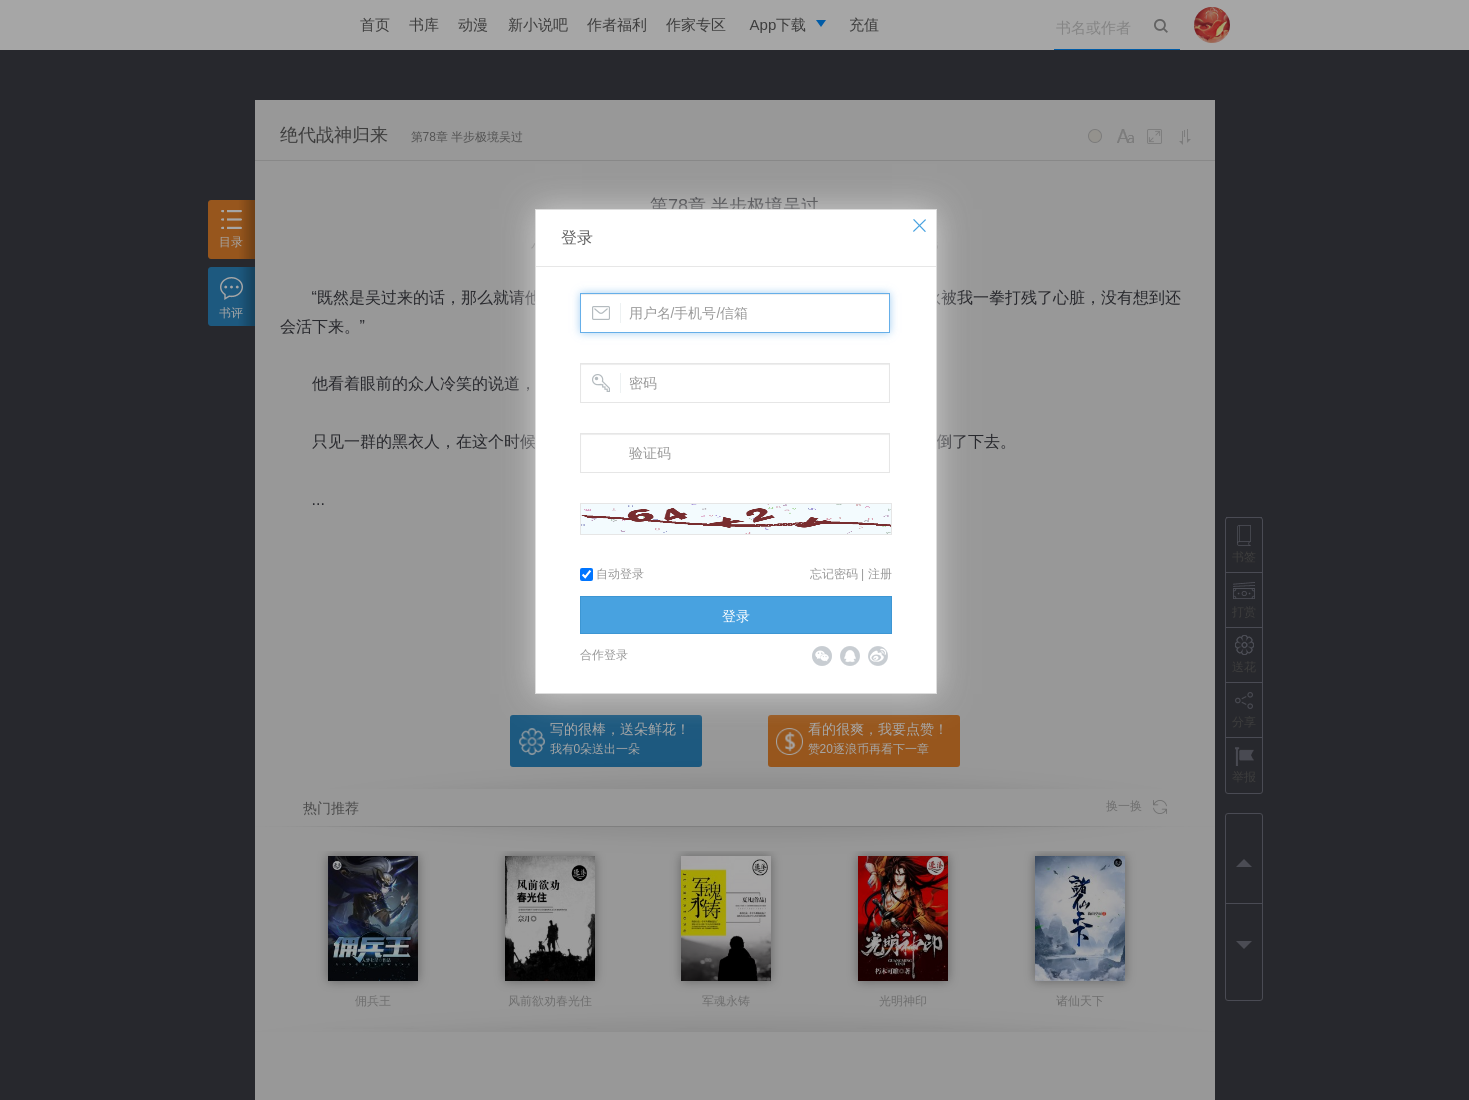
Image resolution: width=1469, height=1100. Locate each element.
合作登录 (604, 655)
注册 (880, 574)
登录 (577, 237)
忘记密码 (834, 574)
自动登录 (612, 574)
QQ (850, 656)
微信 (822, 656)
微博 (878, 656)
